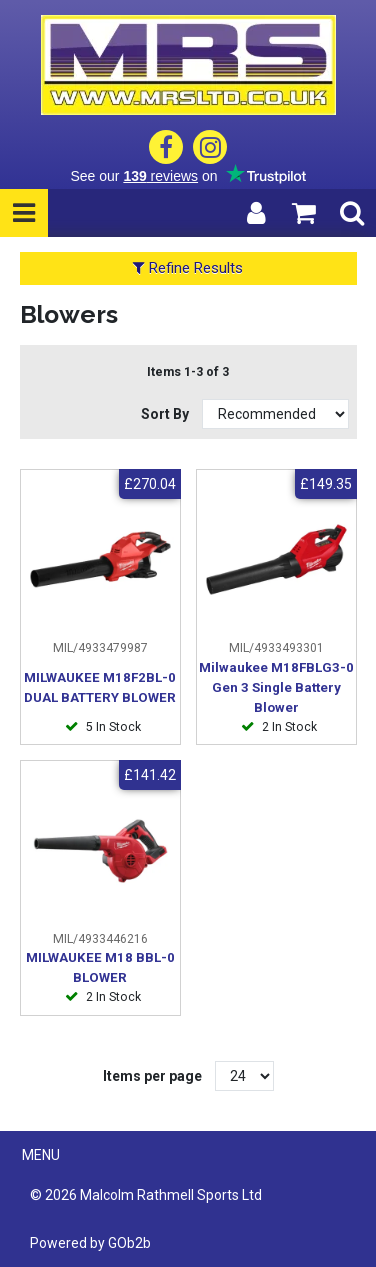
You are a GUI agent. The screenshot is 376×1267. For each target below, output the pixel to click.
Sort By (166, 414)
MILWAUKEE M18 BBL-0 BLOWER (100, 967)
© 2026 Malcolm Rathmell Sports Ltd (146, 1195)
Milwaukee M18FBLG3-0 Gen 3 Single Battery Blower (276, 687)
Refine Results (188, 268)
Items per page (152, 1076)
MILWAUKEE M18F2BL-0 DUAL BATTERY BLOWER (100, 687)
